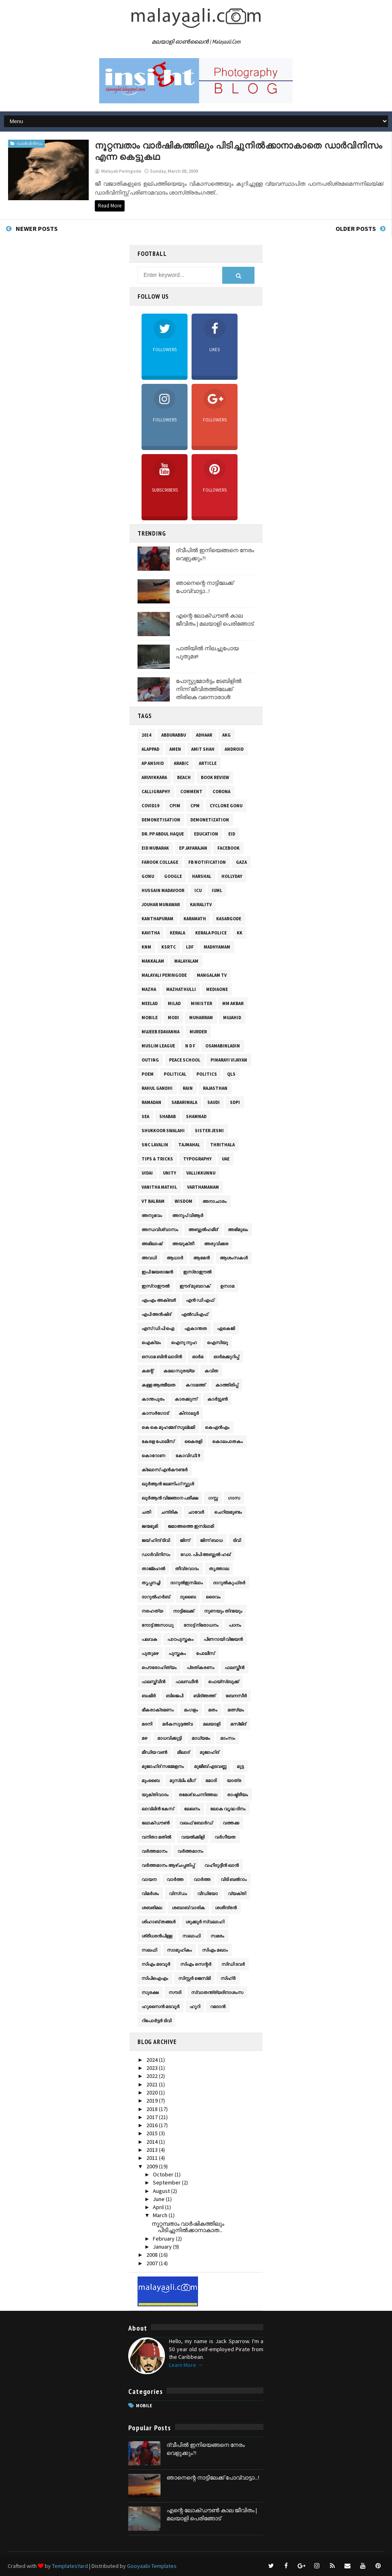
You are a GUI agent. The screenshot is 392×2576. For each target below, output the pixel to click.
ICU (198, 890)
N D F (190, 1046)
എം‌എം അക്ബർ (159, 1300)
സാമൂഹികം (179, 1950)
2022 (152, 2076)
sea (145, 1116)
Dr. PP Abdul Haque (163, 834)
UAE (225, 1159)
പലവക (149, 1639)
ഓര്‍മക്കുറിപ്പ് (226, 1356)
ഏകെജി (226, 1328)
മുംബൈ (150, 1780)
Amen (175, 749)
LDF (190, 947)
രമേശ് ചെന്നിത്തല (198, 1794)
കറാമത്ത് (195, 1385)
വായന (149, 1879)
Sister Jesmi (209, 1130)
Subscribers (164, 476)
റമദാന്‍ (217, 2006)
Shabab (167, 1116)
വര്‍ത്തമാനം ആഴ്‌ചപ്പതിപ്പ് (168, 1865)
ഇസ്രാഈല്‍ (197, 1272)
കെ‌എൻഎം (217, 1427)
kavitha (151, 933)
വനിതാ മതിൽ (156, 1837)
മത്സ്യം (235, 1710)
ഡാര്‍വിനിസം (29, 143)
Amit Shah (203, 749)
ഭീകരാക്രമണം (158, 1710)
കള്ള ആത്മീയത (158, 1385)
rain (188, 1088)
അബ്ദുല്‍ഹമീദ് (203, 1229)
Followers (164, 335)
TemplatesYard (70, 2566)
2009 (152, 2166)
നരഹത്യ (152, 1611)
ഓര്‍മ (197, 1356)
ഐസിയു (217, 1342)
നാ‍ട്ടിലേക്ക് (183, 1611)
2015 (152, 2133)
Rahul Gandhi (157, 1088)
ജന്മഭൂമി (150, 1526)
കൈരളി (193, 1441)
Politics (206, 1074)
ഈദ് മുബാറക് (194, 1286)
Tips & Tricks (157, 1159)
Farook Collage (160, 862)
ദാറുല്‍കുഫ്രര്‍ (229, 1582)
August (162, 2191)
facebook (228, 848)
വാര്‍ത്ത (175, 1879)
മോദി (211, 1780)
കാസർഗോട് (155, 1413)
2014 (146, 735)
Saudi (213, 1102)
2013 (152, 2149)
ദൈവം (213, 1597)
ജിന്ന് (185, 1540)
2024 (152, 2059)
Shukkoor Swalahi (163, 1130)
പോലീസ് (205, 1653)
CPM (195, 805)
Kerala (177, 933)
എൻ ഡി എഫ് (200, 1300)
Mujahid (232, 1017)
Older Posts (356, 228)
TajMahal (189, 1145)
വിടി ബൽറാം (234, 1879)
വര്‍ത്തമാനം (154, 1851)
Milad (174, 1003)
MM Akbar (233, 1003)
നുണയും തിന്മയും (223, 1611)
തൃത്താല (219, 1568)
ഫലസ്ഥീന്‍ (186, 1681)
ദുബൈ (188, 1597)
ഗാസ (234, 1498)
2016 (152, 2125)
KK (239, 933)
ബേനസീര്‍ (236, 1695)
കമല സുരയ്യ (178, 1371)
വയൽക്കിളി (192, 1837)
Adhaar (204, 735)
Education (206, 834)
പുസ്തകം (177, 1653)
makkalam (153, 961)
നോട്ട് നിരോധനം (201, 1625)
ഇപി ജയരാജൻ (157, 1272)
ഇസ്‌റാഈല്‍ (155, 1286)
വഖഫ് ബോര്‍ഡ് (196, 1823)
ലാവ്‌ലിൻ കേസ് (158, 1809)
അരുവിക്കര (216, 1243)
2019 (152, 2100)
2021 (152, 2084)
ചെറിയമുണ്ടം (228, 1512)
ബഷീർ (149, 1695)
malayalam (186, 961)
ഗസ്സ (213, 1498)
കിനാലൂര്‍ (189, 1413)
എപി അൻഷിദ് (156, 1314)
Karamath (194, 918)
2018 (152, 2109)
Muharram (201, 1017)
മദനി (147, 1724)
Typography (197, 1159)
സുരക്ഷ (150, 1992)
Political (175, 1074)
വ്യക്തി (237, 1893)
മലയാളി (211, 1724)
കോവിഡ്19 (187, 1455)
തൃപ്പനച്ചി (151, 1582)
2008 (152, 2254)
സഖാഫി (191, 1936)
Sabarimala (184, 1102)
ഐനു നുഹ (184, 1342)
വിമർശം (150, 1893)
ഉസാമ (227, 1286)
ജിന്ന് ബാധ (211, 1540)
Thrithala (222, 1145)
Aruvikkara (154, 777)
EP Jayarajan (193, 848)
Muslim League (158, 1046)
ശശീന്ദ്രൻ (226, 1907)
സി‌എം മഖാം (215, 1950)
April (159, 2207)
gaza (241, 862)
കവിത (211, 1371)
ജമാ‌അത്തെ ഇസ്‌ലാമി (191, 1526)
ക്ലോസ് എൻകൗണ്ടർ (165, 1469)
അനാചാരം (214, 1201)
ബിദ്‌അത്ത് (204, 1695)
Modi (173, 1017)
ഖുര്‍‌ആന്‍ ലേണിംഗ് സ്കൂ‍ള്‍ (168, 1484)
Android (234, 749)
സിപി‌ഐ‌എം (155, 1978)
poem (148, 1074)
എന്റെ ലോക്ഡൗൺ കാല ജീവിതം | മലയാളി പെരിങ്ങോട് (215, 619)
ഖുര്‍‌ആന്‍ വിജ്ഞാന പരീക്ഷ (170, 1498)
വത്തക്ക (231, 1823)
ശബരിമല (152, 1907)
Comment (191, 791)
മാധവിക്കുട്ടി (169, 1738)
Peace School (184, 1060)
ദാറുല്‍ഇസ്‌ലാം (186, 1582)
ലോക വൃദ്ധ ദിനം (228, 1809)
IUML (217, 890)
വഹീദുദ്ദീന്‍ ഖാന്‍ (221, 1865)
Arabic (181, 763)
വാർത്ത (202, 1879)
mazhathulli (181, 989)
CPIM (174, 805)
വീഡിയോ (207, 1893)
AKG (226, 735)
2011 (152, 2157)
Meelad (150, 1003)
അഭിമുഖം (238, 1229)
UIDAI (147, 1173)
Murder (198, 1032)
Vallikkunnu (200, 1173)
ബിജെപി (174, 1695)
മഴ (144, 1738)
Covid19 (150, 805)
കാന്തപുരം (153, 1399)
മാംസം (227, 1738)
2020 (152, 2092)
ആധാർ (175, 1258)
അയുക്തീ (183, 1243)
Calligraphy (156, 791)
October (164, 2174)
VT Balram (153, 1201)
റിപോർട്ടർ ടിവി (156, 2020)
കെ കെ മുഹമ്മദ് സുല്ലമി (168, 1427)
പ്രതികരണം (201, 1667)
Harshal (201, 876)
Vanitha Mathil (159, 1187)
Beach (184, 777)
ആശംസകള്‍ (234, 1258)
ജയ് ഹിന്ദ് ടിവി (156, 1540)
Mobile (150, 1017)
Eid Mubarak (155, 848)
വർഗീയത (225, 1837)
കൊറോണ (153, 1455)
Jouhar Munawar (161, 904)
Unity (169, 1173)
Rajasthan (215, 1088)
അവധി (149, 1258)
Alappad (150, 749)
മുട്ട (240, 1766)
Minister (201, 1003)
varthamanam (203, 1187)
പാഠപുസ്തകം (180, 1639)
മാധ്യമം (201, 1738)
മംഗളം (191, 1710)
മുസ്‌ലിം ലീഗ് (182, 1780)
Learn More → (186, 2365)
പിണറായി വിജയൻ (223, 1639)
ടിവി (237, 1540)
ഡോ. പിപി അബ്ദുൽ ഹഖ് (205, 1554)
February (164, 2238)
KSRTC (168, 947)
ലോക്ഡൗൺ (155, 1823)
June (159, 2199)
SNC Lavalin (155, 1145)
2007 (152, 2263)
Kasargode (228, 918)
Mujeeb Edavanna (160, 1032)
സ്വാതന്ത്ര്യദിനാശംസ (217, 1992)
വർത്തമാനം (190, 1851)
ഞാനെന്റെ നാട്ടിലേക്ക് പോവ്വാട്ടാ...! (205, 587)
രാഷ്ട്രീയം (237, 1794)
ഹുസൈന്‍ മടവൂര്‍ (160, 2006)
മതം (212, 1710)
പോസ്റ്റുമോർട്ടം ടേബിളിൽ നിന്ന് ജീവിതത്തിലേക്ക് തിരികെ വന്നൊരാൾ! (209, 688)
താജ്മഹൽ (153, 1568)
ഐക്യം (151, 1342)
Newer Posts (37, 228)
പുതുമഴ (150, 1653)
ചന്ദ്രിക (169, 1512)
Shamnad (196, 1116)
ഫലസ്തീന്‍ (234, 1667)
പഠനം (235, 1625)
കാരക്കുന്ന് (186, 1399)
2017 (152, 2117)
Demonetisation (161, 820)
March (161, 2215)
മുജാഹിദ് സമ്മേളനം (163, 1766)
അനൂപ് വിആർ (187, 1215)
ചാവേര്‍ (196, 1512)
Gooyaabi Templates (152, 2566)
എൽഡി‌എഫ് (194, 1314)
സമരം (217, 1936)
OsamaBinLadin (222, 1046)
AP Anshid (153, 763)
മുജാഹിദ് (209, 1752)
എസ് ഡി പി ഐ (158, 1328)
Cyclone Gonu (226, 805)
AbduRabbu (173, 735)
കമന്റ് (147, 1371)
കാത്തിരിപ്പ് (226, 1385)
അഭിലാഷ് (152, 1243)
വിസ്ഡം (178, 1893)
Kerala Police (211, 933)
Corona (221, 791)
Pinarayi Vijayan (229, 1060)
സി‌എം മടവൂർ (156, 1964)
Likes (214, 335)
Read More (109, 205)
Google (173, 876)
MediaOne (217, 989)
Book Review (215, 777)
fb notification (207, 862)
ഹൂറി (195, 2006)
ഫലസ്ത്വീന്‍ (153, 1681)
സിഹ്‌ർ (228, 1978)
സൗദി (175, 1992)
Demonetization (209, 820)
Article (208, 763)
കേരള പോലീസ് (158, 1441)
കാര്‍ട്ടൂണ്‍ (217, 1399)
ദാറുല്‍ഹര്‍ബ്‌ (156, 1597)
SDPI (235, 1102)
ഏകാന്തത (195, 1328)
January (163, 2246)
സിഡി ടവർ (233, 1964)
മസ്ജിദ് (238, 1724)
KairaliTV (201, 904)
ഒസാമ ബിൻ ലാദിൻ (162, 1356)
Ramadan (151, 1102)
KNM (146, 947)
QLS (231, 1074)
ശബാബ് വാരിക (188, 1907)
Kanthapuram (157, 918)
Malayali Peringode (164, 975)
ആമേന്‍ (201, 1258)
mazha (149, 989)
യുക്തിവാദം (155, 1794)
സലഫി (149, 1950)
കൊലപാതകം (227, 1441)
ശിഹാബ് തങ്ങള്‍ (158, 1922)
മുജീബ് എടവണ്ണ (210, 1766)
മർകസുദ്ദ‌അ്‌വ (177, 1724)
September (167, 2182)
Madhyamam (217, 947)
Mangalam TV (212, 975)
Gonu (148, 876)
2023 (152, 2067)
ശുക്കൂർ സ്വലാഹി (205, 1922)
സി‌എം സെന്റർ (195, 1964)
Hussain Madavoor (163, 890)
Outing (150, 1060)
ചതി (146, 1512)
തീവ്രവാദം (187, 1568)
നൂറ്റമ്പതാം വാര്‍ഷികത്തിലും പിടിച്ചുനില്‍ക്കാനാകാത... (188, 2227)
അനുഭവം (152, 1215)
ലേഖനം (192, 1809)
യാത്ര (234, 1780)
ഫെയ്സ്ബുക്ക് (223, 1681)
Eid (231, 834)
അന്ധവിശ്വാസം (160, 1229)
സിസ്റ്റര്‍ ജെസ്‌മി (194, 1978)
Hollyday (231, 876)
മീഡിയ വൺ (154, 1752)
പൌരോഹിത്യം (159, 1667)
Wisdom (183, 1201)
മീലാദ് (183, 1752)
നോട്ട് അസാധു (157, 1625)
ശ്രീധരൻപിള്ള (157, 1936)
